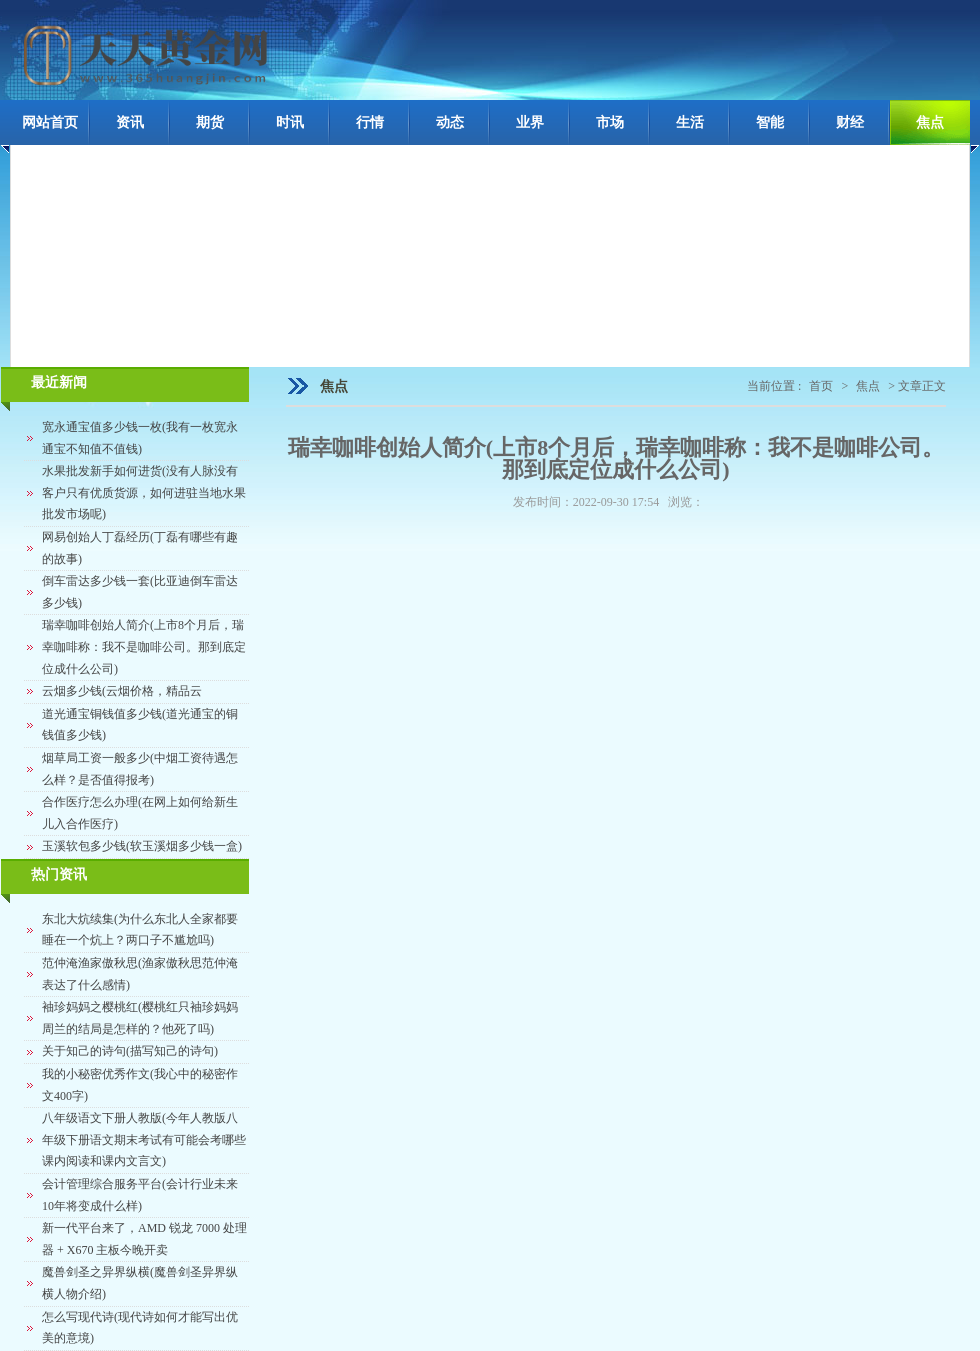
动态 (450, 122)
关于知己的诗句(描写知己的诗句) (130, 1051)
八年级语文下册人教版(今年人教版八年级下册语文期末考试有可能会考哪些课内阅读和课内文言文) (144, 1139)
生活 (690, 122)
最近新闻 (59, 382)
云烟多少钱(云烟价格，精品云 (122, 691)
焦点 (930, 122)
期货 (210, 122)
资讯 (130, 122)
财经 (850, 122)
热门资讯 (59, 874)
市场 (610, 122)
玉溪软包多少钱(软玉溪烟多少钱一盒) (142, 846)
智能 (770, 122)
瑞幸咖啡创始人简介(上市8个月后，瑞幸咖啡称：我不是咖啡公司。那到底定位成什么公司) (144, 646)
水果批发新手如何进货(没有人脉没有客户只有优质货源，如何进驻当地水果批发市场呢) (144, 492)
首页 (821, 386)
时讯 (290, 122)
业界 (530, 122)
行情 (370, 122)
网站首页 (50, 122)
